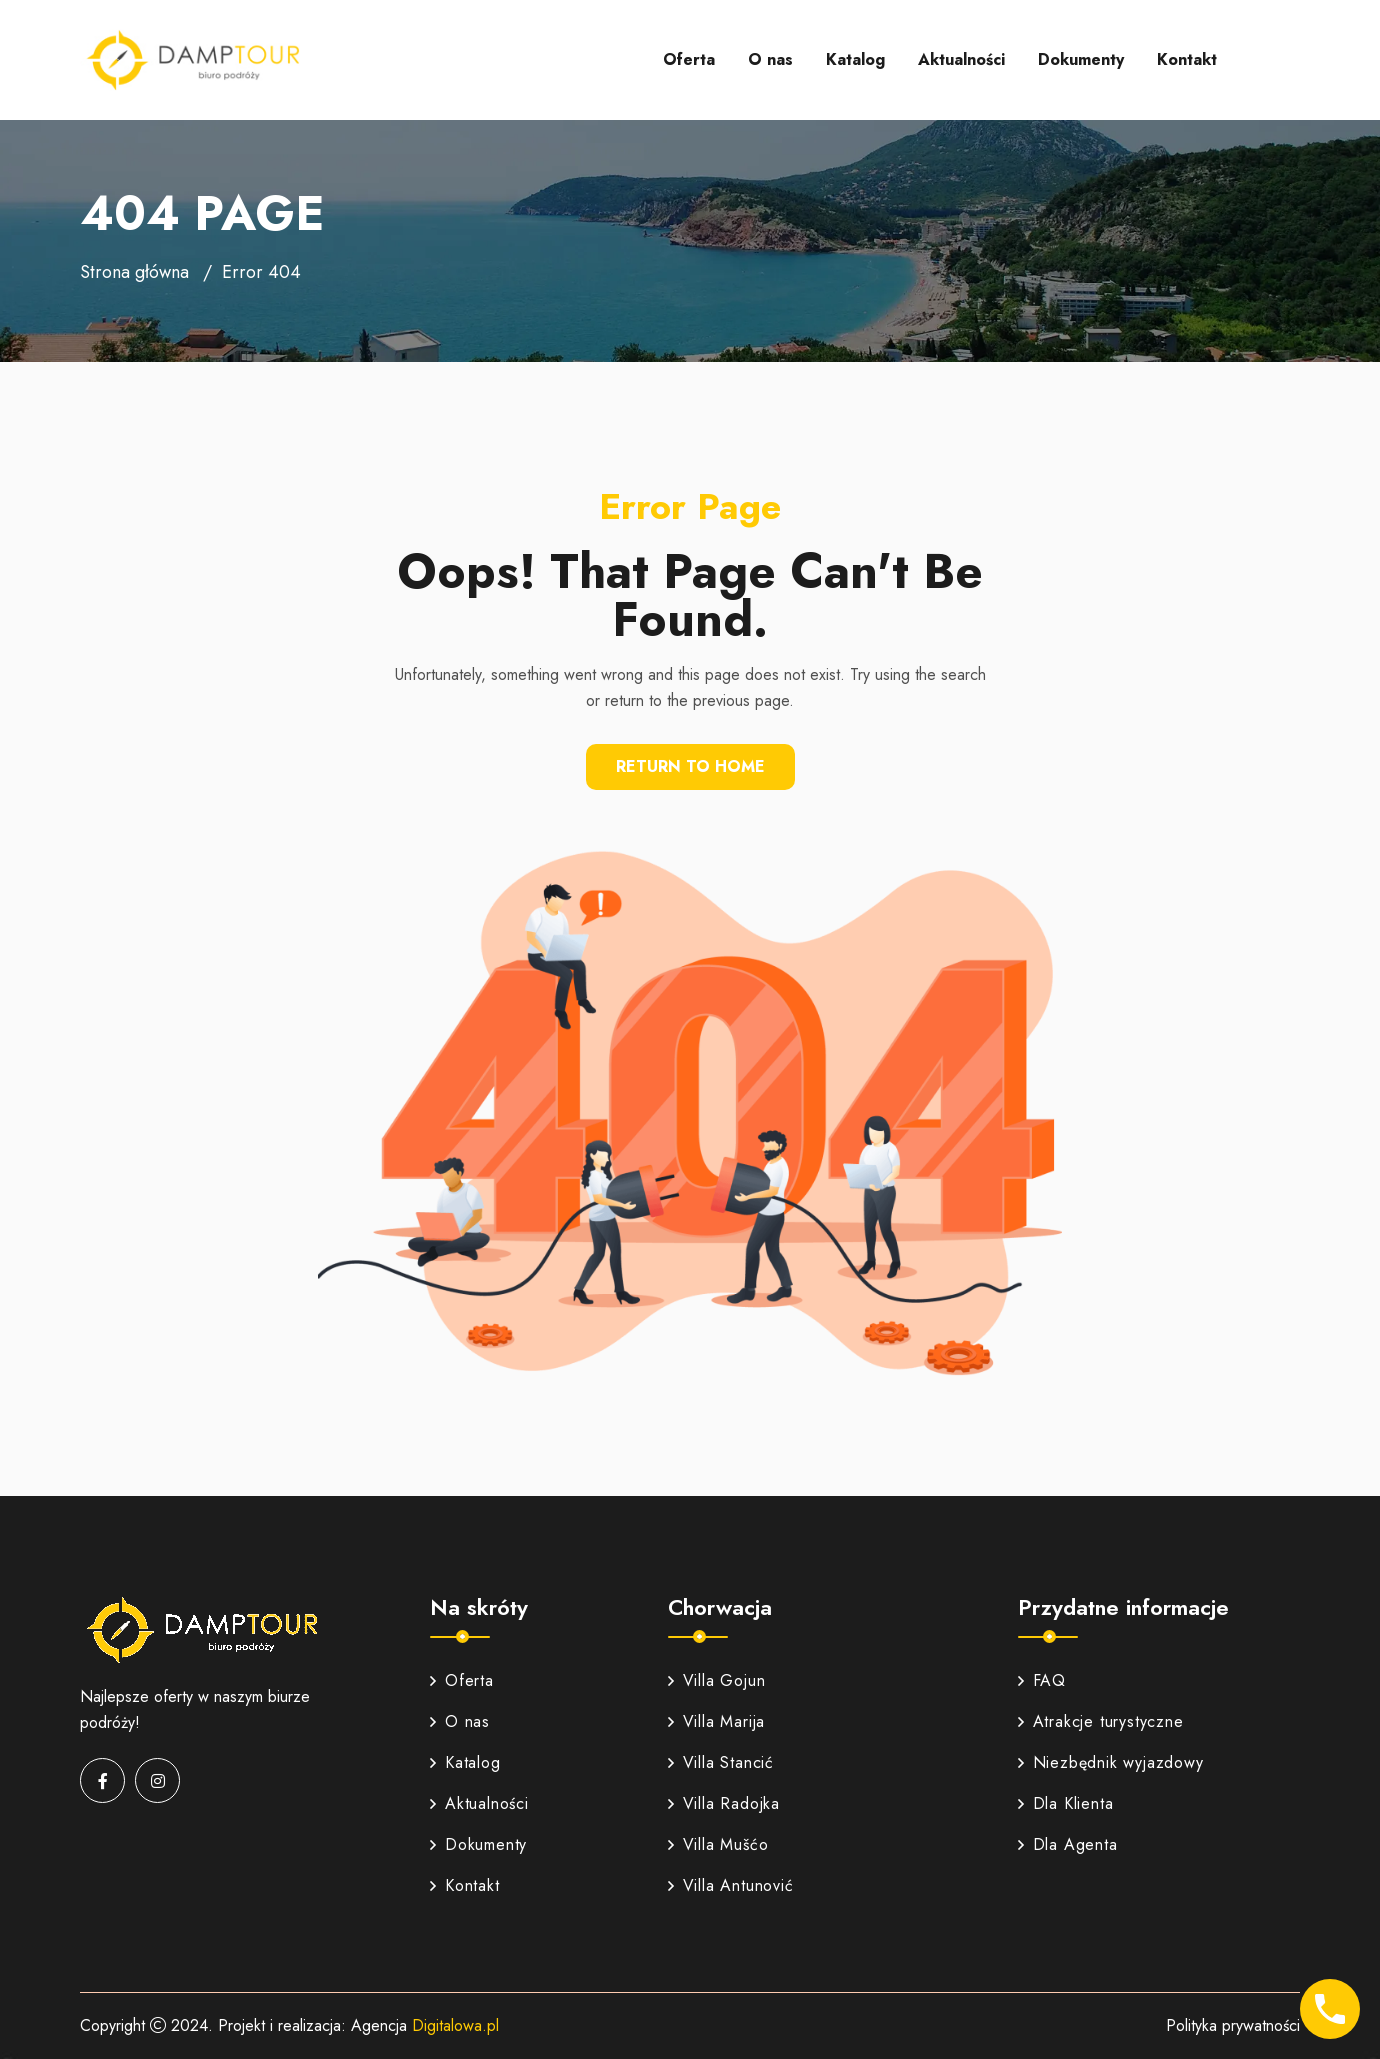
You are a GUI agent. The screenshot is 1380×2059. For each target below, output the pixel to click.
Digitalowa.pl (455, 2025)
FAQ (1042, 1680)
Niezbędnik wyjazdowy (1111, 1762)
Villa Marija (717, 1721)
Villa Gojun (717, 1680)
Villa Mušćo (718, 1844)
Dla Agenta (1068, 1844)
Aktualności (961, 59)
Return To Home (690, 766)
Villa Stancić (721, 1762)
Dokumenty (1081, 59)
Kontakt (1187, 59)
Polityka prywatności (1233, 2025)
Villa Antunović (731, 1885)
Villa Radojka (724, 1803)
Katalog (855, 59)
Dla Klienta (1066, 1803)
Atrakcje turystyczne (1101, 1721)
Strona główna (134, 272)
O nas (770, 59)
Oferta (689, 59)
